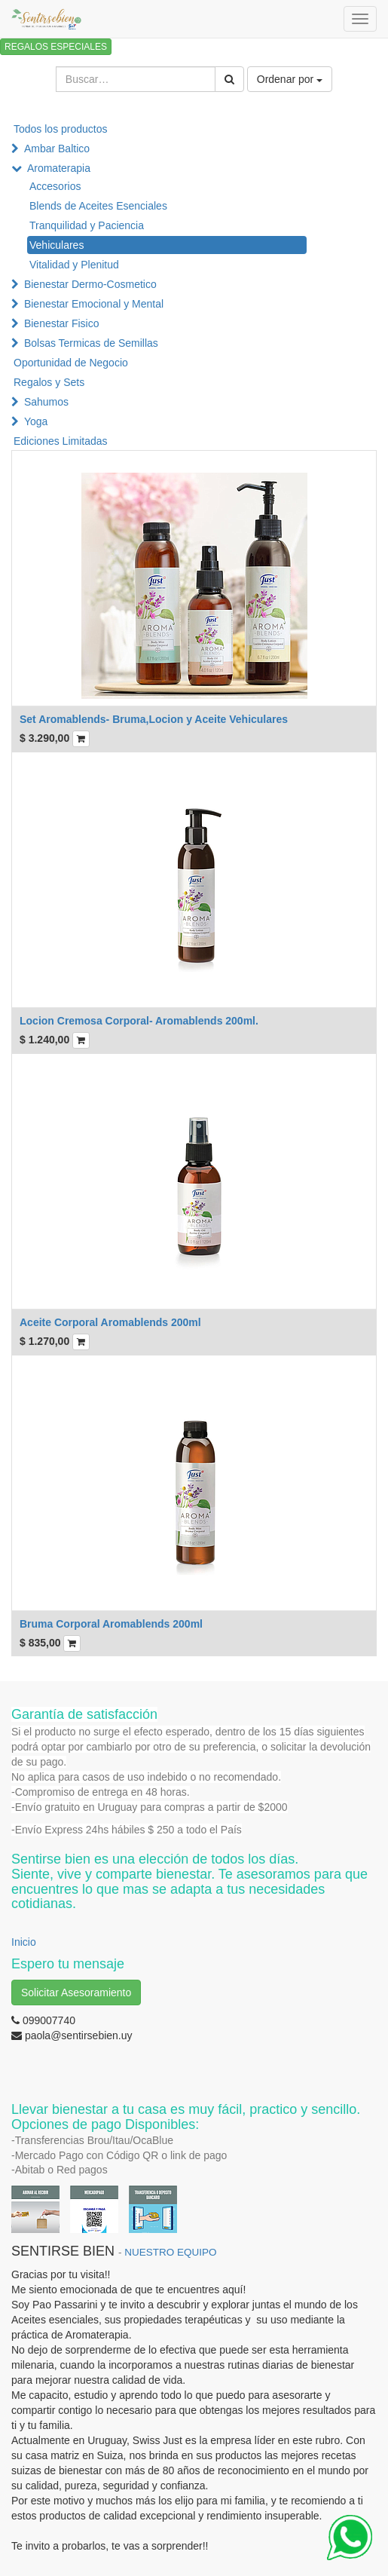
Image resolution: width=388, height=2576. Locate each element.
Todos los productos (61, 129)
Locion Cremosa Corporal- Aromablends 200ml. (139, 1021)
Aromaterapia (58, 168)
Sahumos (46, 402)
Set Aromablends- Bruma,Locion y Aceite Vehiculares (154, 719)
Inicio (23, 1942)
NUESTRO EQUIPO (170, 2252)
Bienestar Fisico (61, 323)
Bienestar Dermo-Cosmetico (90, 284)
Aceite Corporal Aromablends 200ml (110, 1322)
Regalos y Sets (49, 382)
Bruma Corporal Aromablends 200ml (111, 1624)
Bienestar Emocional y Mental (93, 304)
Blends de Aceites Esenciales (98, 206)
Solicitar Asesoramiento (76, 1992)
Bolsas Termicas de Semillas (91, 343)
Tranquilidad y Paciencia (86, 225)
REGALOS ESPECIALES (56, 46)
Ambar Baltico (57, 148)
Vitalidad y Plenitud (74, 265)
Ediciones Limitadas (61, 441)
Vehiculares (56, 245)
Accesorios (55, 186)
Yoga (35, 421)
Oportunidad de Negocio (71, 363)
